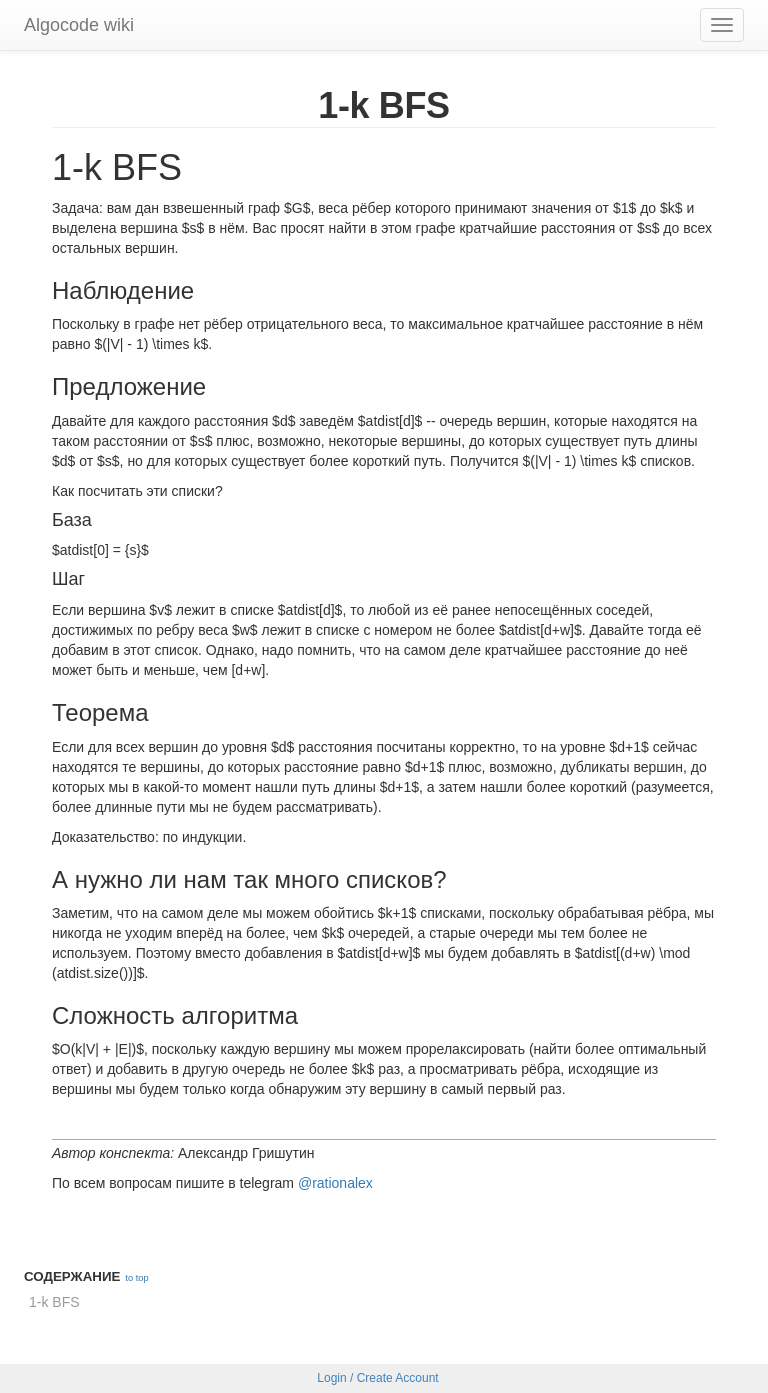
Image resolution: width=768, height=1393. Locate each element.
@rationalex (335, 1183)
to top (136, 1278)
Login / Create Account (377, 1378)
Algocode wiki (79, 25)
